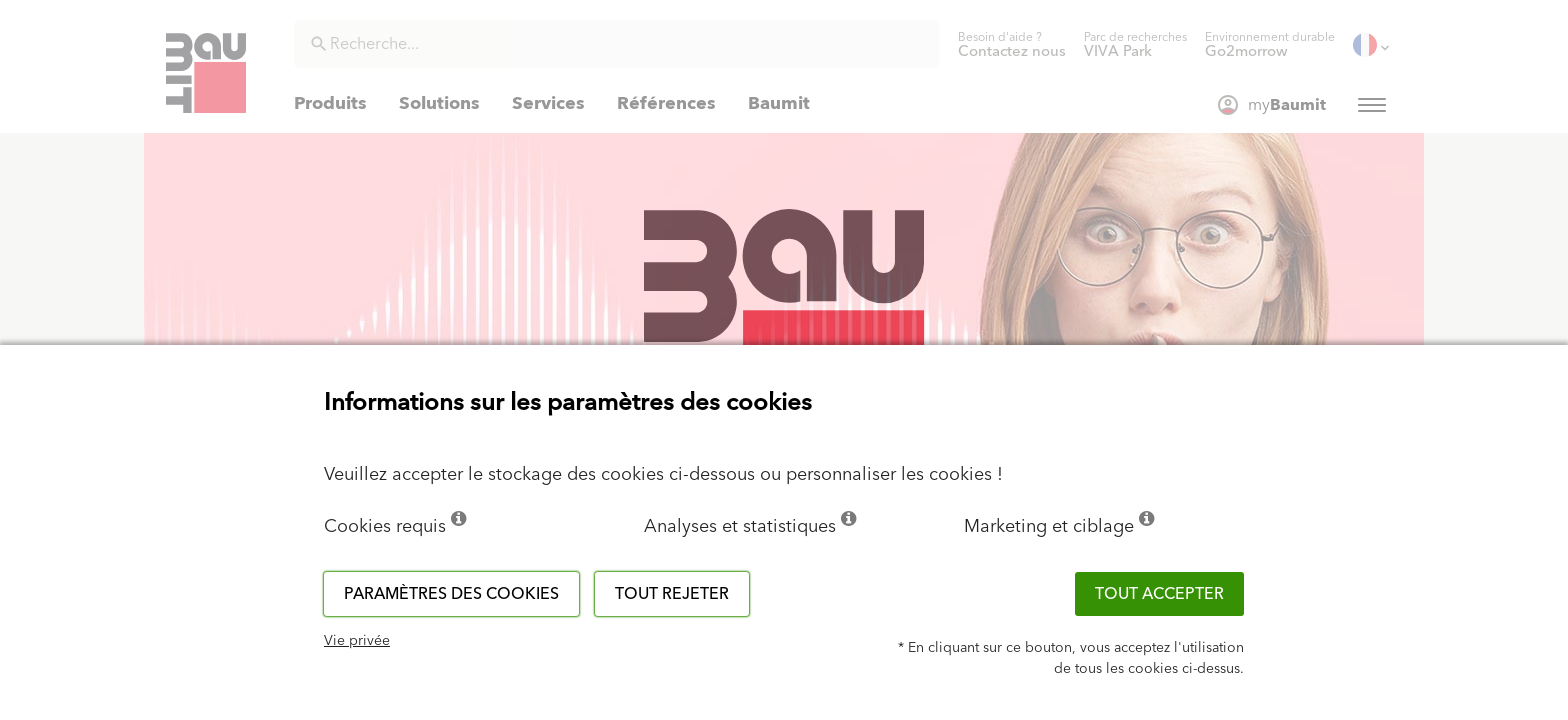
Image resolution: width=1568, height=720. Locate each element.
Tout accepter (1159, 594)
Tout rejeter (672, 594)
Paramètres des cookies (451, 594)
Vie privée (357, 641)
